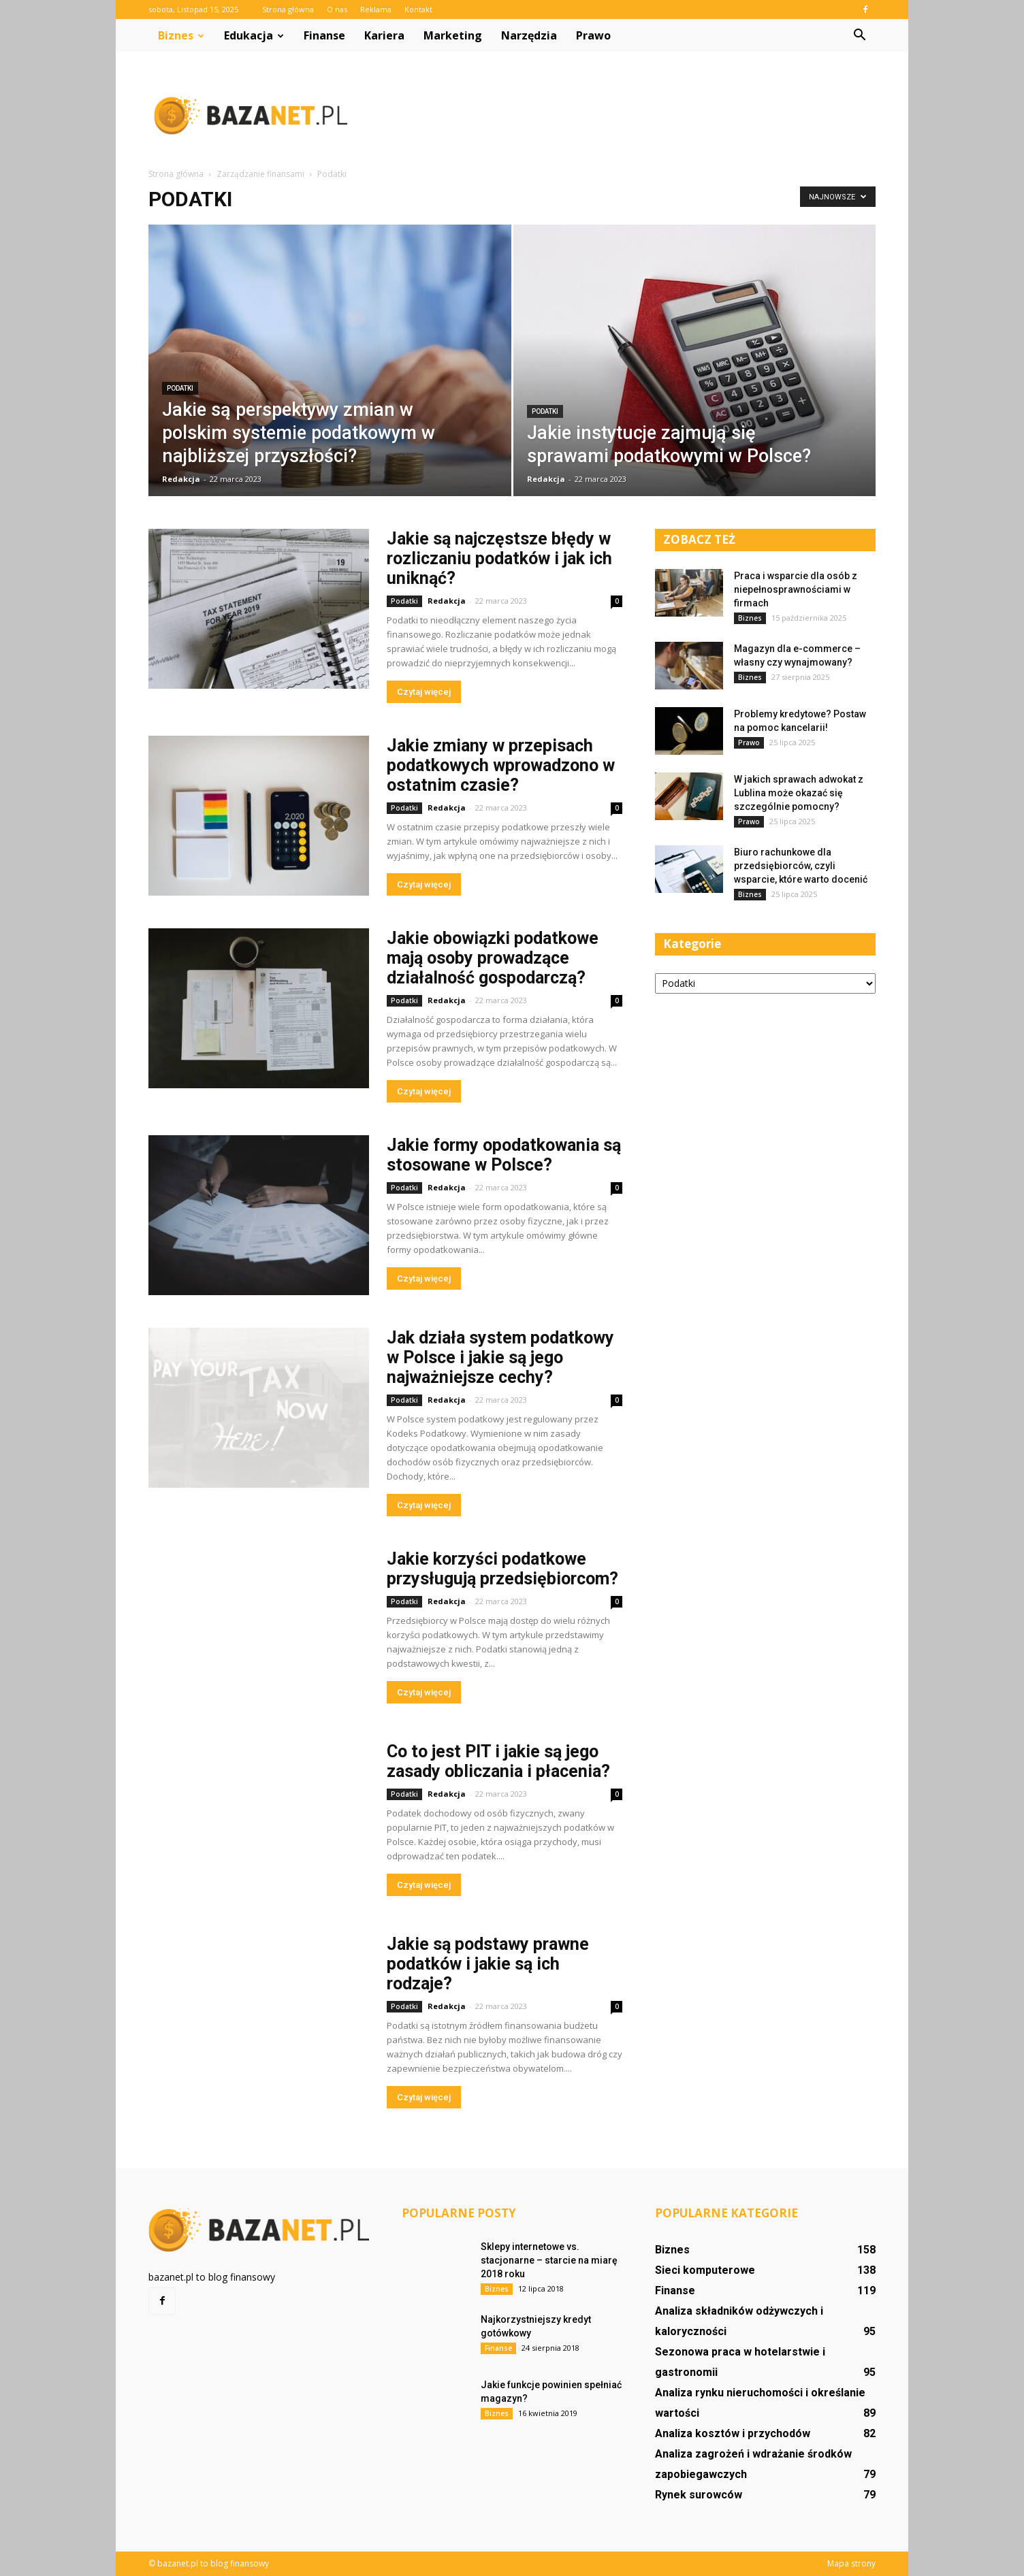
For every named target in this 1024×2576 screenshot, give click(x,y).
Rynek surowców (698, 2494)
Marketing (452, 35)
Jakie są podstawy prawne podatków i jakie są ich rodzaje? (488, 1963)
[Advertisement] (628, 115)
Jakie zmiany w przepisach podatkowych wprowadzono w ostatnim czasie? (501, 765)
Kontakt (418, 9)
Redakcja (181, 479)
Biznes (181, 35)
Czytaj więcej (424, 692)
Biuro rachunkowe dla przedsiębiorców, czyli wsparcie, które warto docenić (800, 866)
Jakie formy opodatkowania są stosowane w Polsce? (504, 1155)
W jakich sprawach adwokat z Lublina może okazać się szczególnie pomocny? (798, 793)
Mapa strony (851, 2563)
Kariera (384, 35)
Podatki (180, 388)
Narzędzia (529, 35)
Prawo (593, 35)
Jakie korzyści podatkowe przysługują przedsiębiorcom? (502, 1568)
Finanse (324, 35)
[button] (859, 35)
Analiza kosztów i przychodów (732, 2433)
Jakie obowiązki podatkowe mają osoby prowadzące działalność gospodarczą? (492, 958)
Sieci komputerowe (705, 2270)
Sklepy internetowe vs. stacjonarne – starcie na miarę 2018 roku (549, 2260)
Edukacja (254, 35)
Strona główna (288, 9)
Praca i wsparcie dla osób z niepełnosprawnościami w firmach (795, 589)
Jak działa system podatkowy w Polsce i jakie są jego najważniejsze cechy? (500, 1357)
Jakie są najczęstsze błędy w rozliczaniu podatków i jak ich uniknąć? (499, 558)
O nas (337, 9)
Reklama (375, 9)
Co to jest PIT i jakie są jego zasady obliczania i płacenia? (498, 1761)
